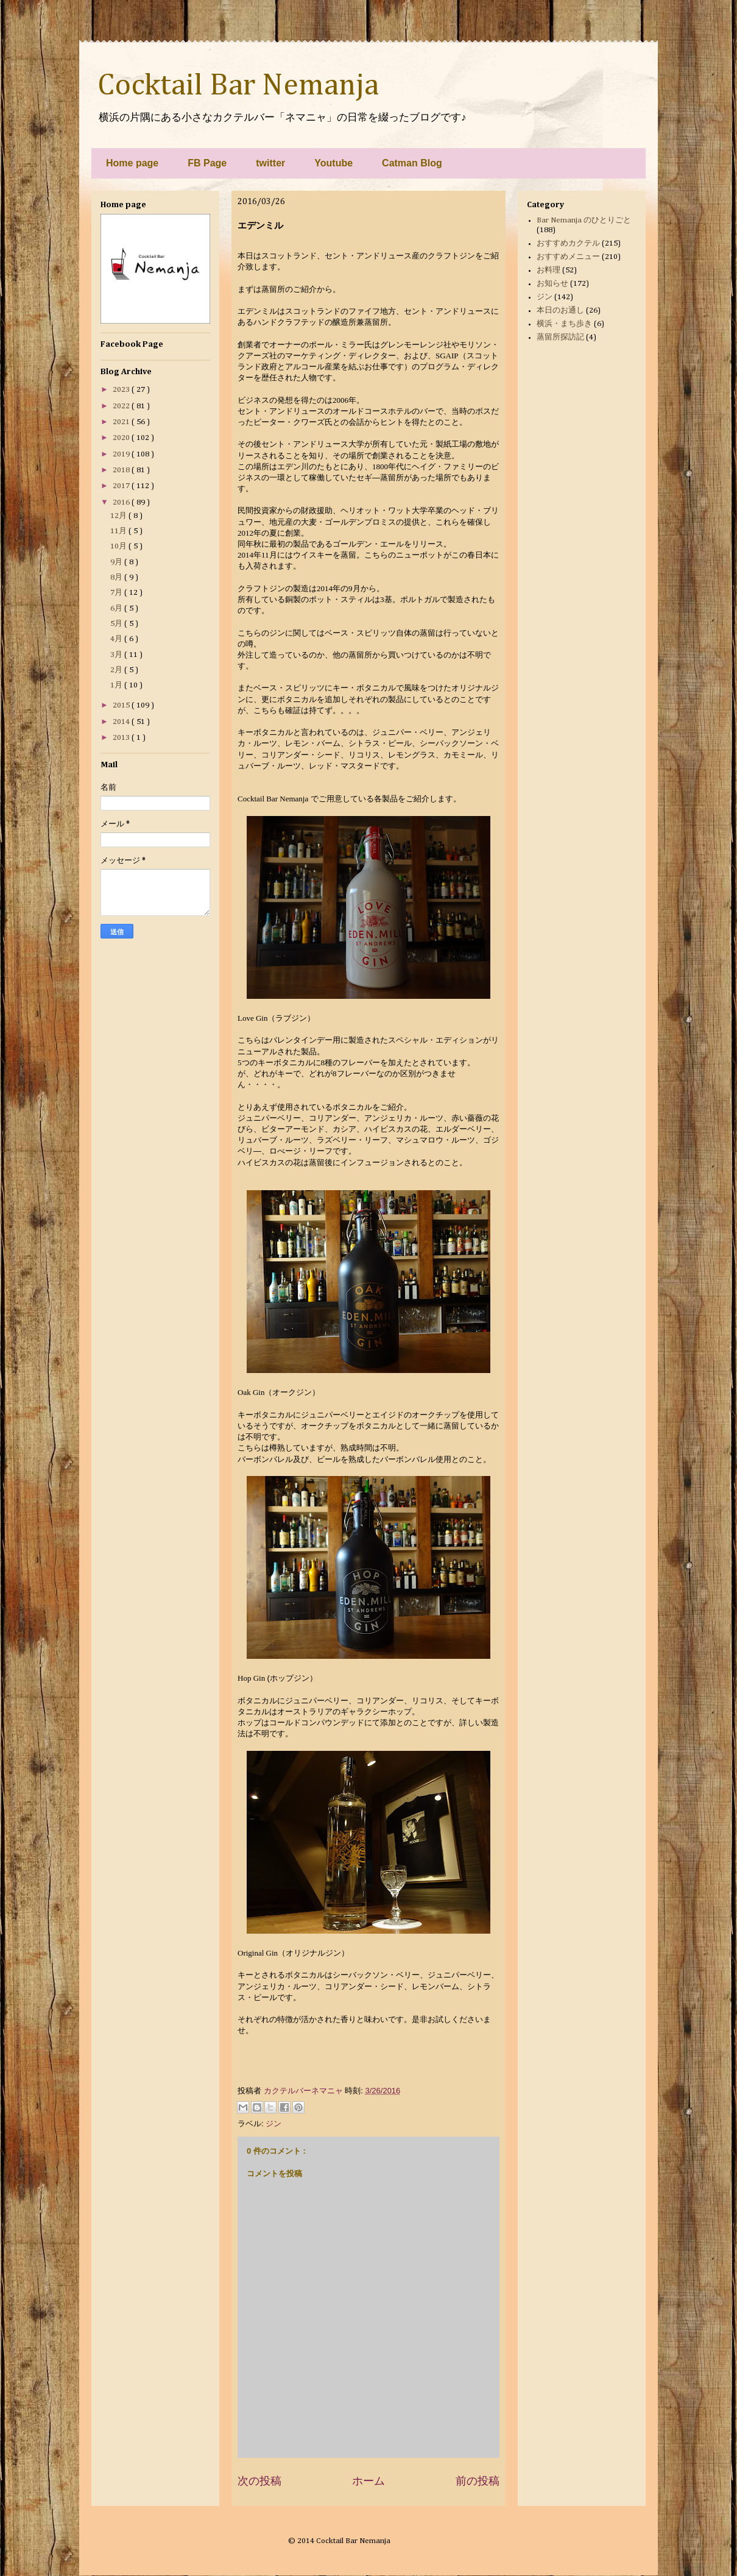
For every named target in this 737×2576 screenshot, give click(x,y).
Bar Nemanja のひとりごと (584, 220)
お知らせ (552, 284)
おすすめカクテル (568, 243)
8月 (117, 577)
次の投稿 (259, 2481)
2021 (122, 422)
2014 (122, 722)
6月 (117, 608)
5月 (117, 624)
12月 (119, 516)
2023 (122, 390)
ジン (273, 2123)
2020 (122, 438)
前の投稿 (477, 2481)
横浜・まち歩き (564, 324)
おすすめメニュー (568, 257)
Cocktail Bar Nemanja (238, 86)
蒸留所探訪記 (560, 337)
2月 (117, 670)
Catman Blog (412, 163)
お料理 (548, 270)
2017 (122, 486)
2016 (122, 502)
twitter (270, 163)
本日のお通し (560, 310)
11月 (119, 531)
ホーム (368, 2481)
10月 (119, 546)
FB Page (207, 163)
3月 (117, 655)
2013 (122, 738)
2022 (122, 406)
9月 (117, 562)
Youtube (333, 163)
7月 (117, 593)
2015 (122, 705)
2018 (122, 470)
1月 (117, 685)
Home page (132, 163)
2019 (122, 454)
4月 (117, 639)
